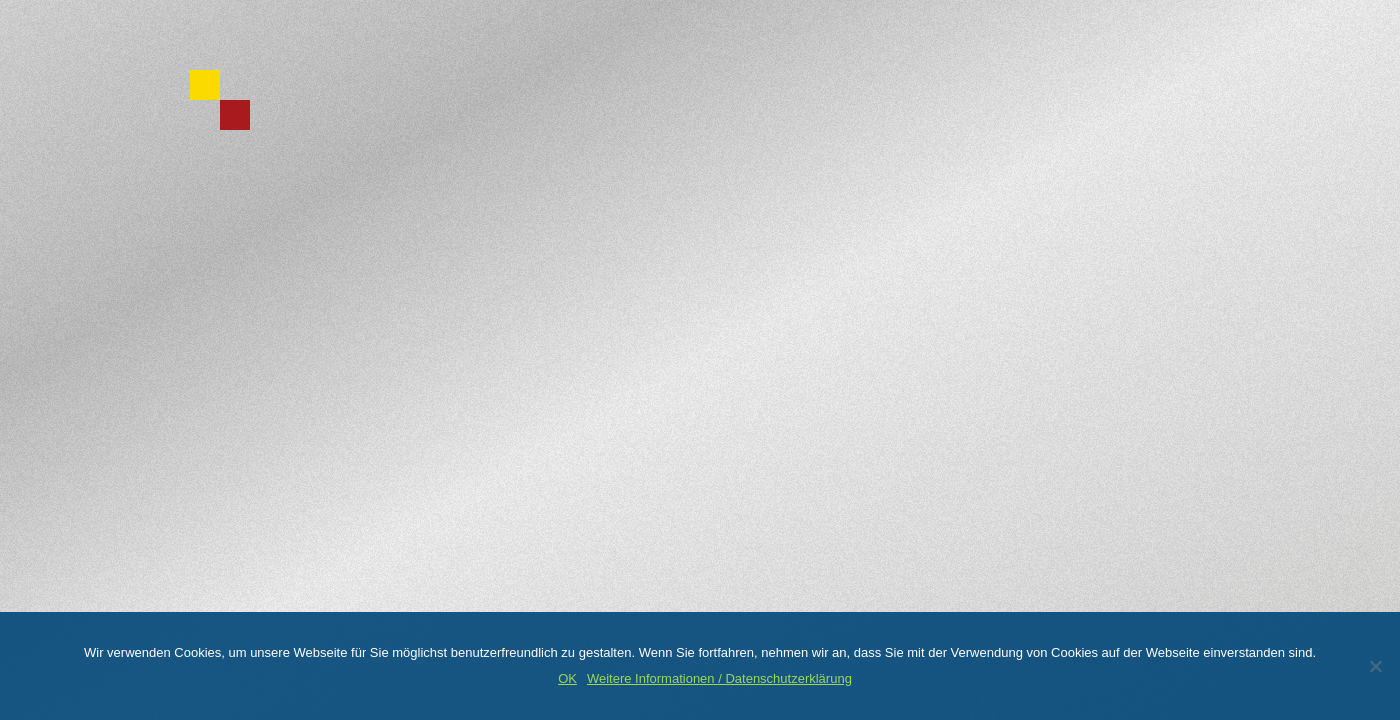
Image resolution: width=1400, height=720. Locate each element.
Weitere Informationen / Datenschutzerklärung (719, 678)
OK (567, 678)
